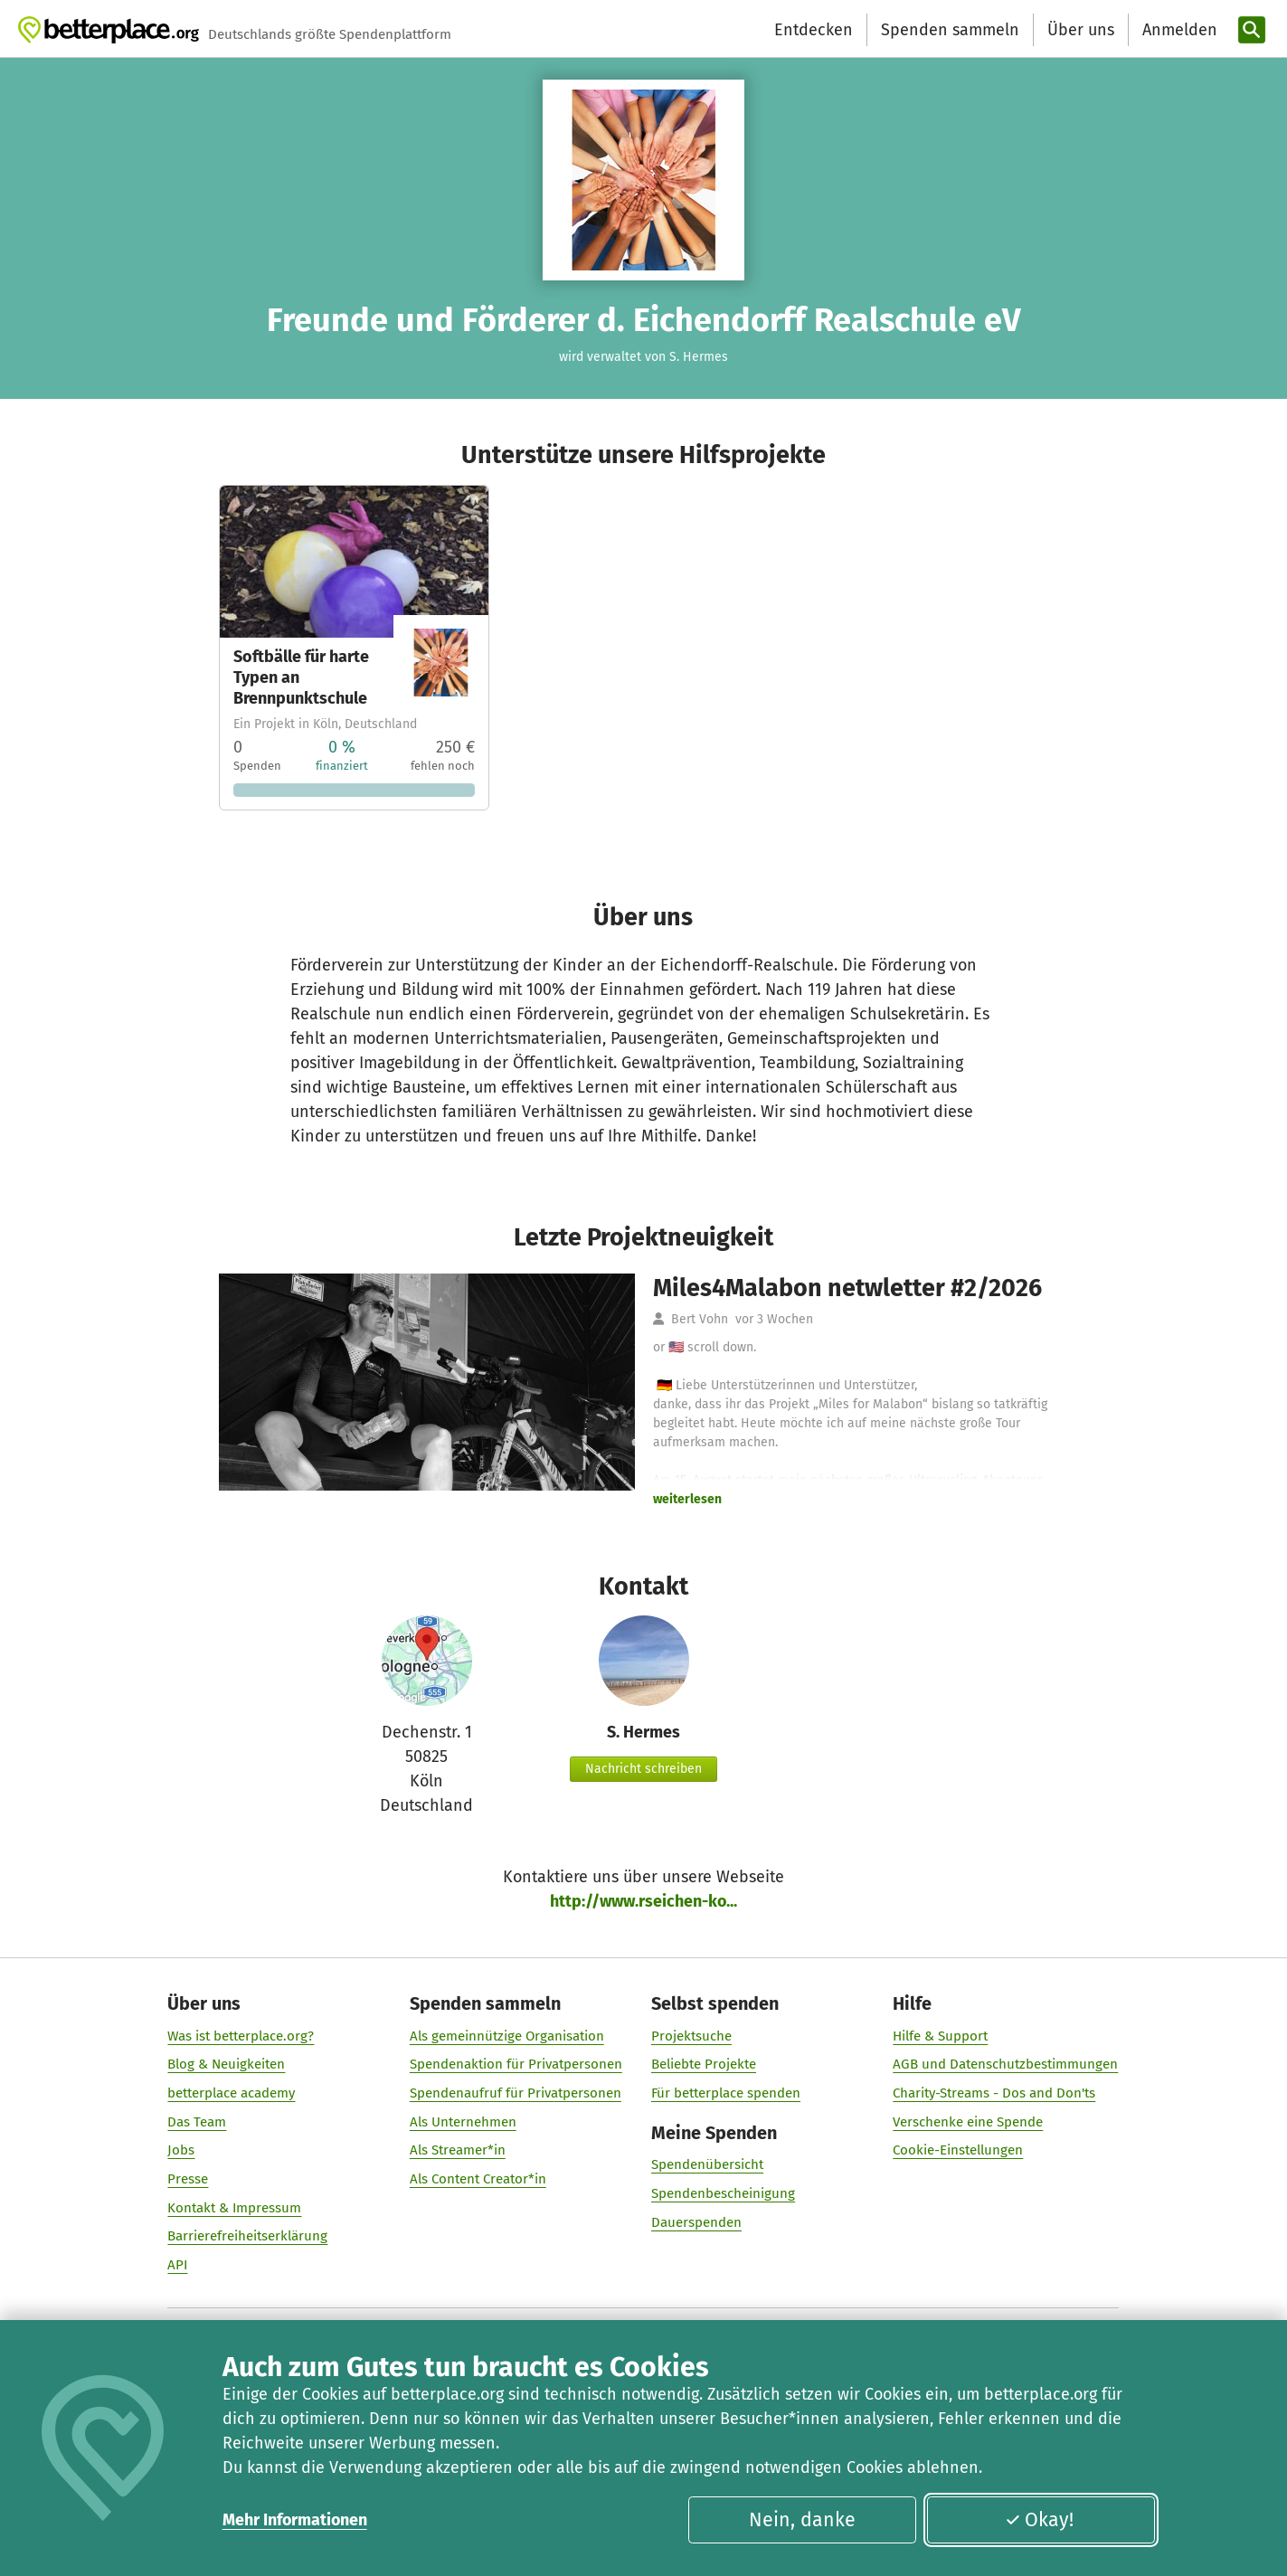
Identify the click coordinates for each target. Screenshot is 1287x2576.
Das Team (197, 2122)
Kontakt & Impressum (235, 2208)
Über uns (1080, 30)
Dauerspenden (696, 2222)
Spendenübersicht (707, 2164)
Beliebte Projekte (703, 2064)
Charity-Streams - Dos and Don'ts (995, 2093)
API (178, 2265)
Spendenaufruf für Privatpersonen (515, 2093)
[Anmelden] (1177, 30)
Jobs (181, 2150)
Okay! (1039, 2520)
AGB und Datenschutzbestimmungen (1006, 2064)
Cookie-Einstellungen (959, 2150)
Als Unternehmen (463, 2122)
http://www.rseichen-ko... (643, 1901)
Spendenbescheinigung (723, 2193)
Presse (188, 2179)
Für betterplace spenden (725, 2093)
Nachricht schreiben (643, 1768)
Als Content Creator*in (478, 2179)
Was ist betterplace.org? (241, 2036)
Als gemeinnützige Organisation (507, 2036)
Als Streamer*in (458, 2150)
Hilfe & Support (941, 2036)
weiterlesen (687, 1499)
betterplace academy (232, 2093)
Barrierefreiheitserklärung (248, 2236)
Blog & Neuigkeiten (227, 2064)
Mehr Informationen (294, 2520)
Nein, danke (802, 2520)
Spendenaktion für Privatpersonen (516, 2064)
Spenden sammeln (950, 30)
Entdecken (813, 30)
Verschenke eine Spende (969, 2122)
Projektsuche (691, 2036)
